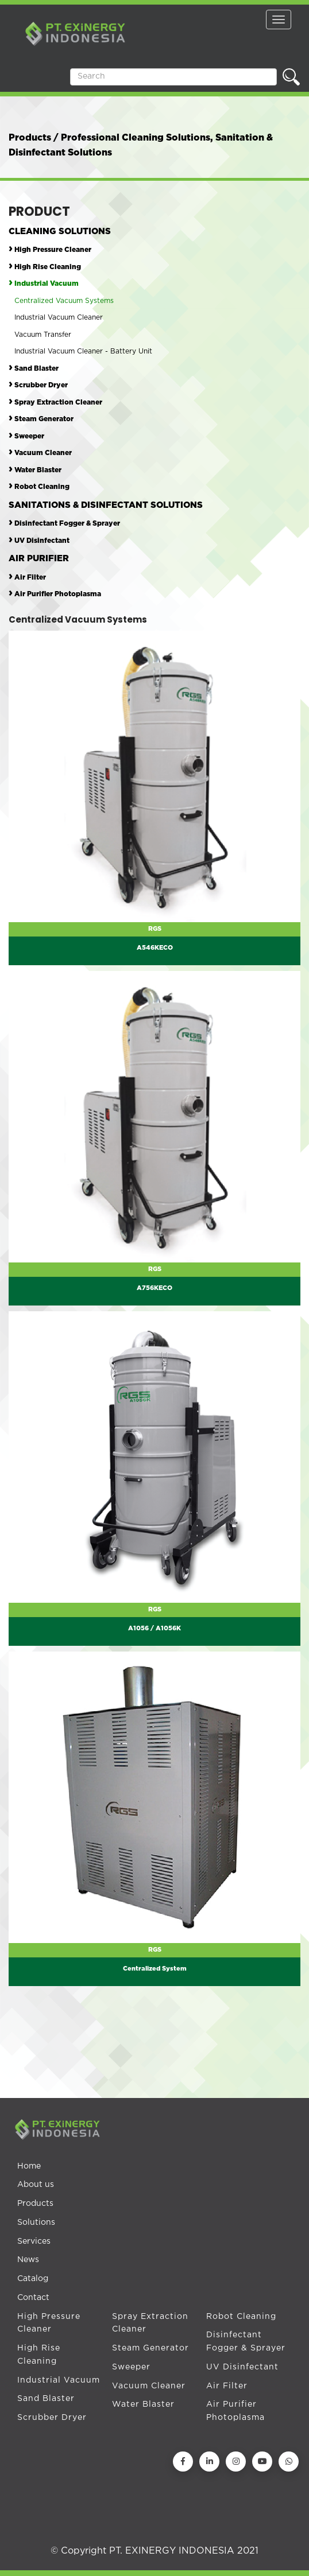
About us (35, 2184)
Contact (33, 2297)
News (28, 2259)
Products (35, 2203)
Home (29, 2166)
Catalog (32, 2278)
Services (34, 2241)
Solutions (36, 2222)
